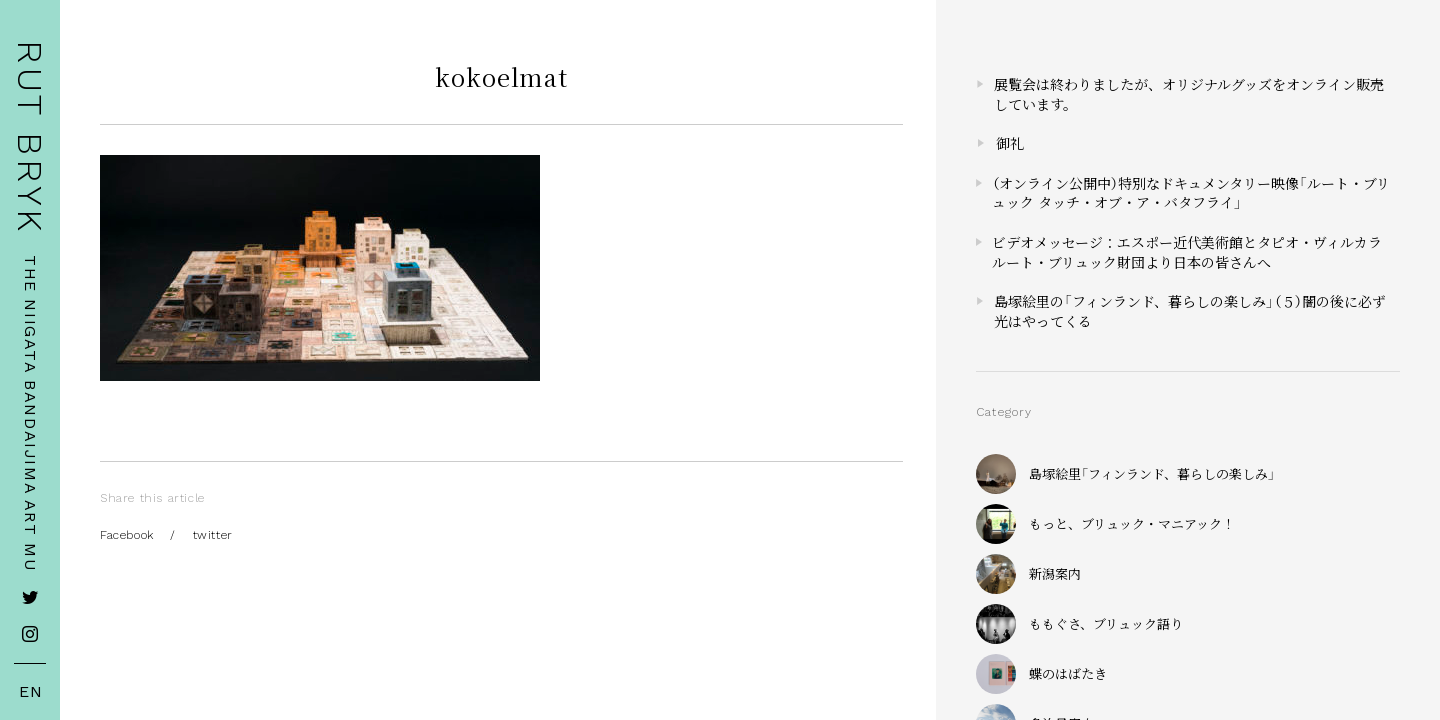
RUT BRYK (30, 137)
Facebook (127, 535)
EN (31, 692)
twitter (213, 535)
